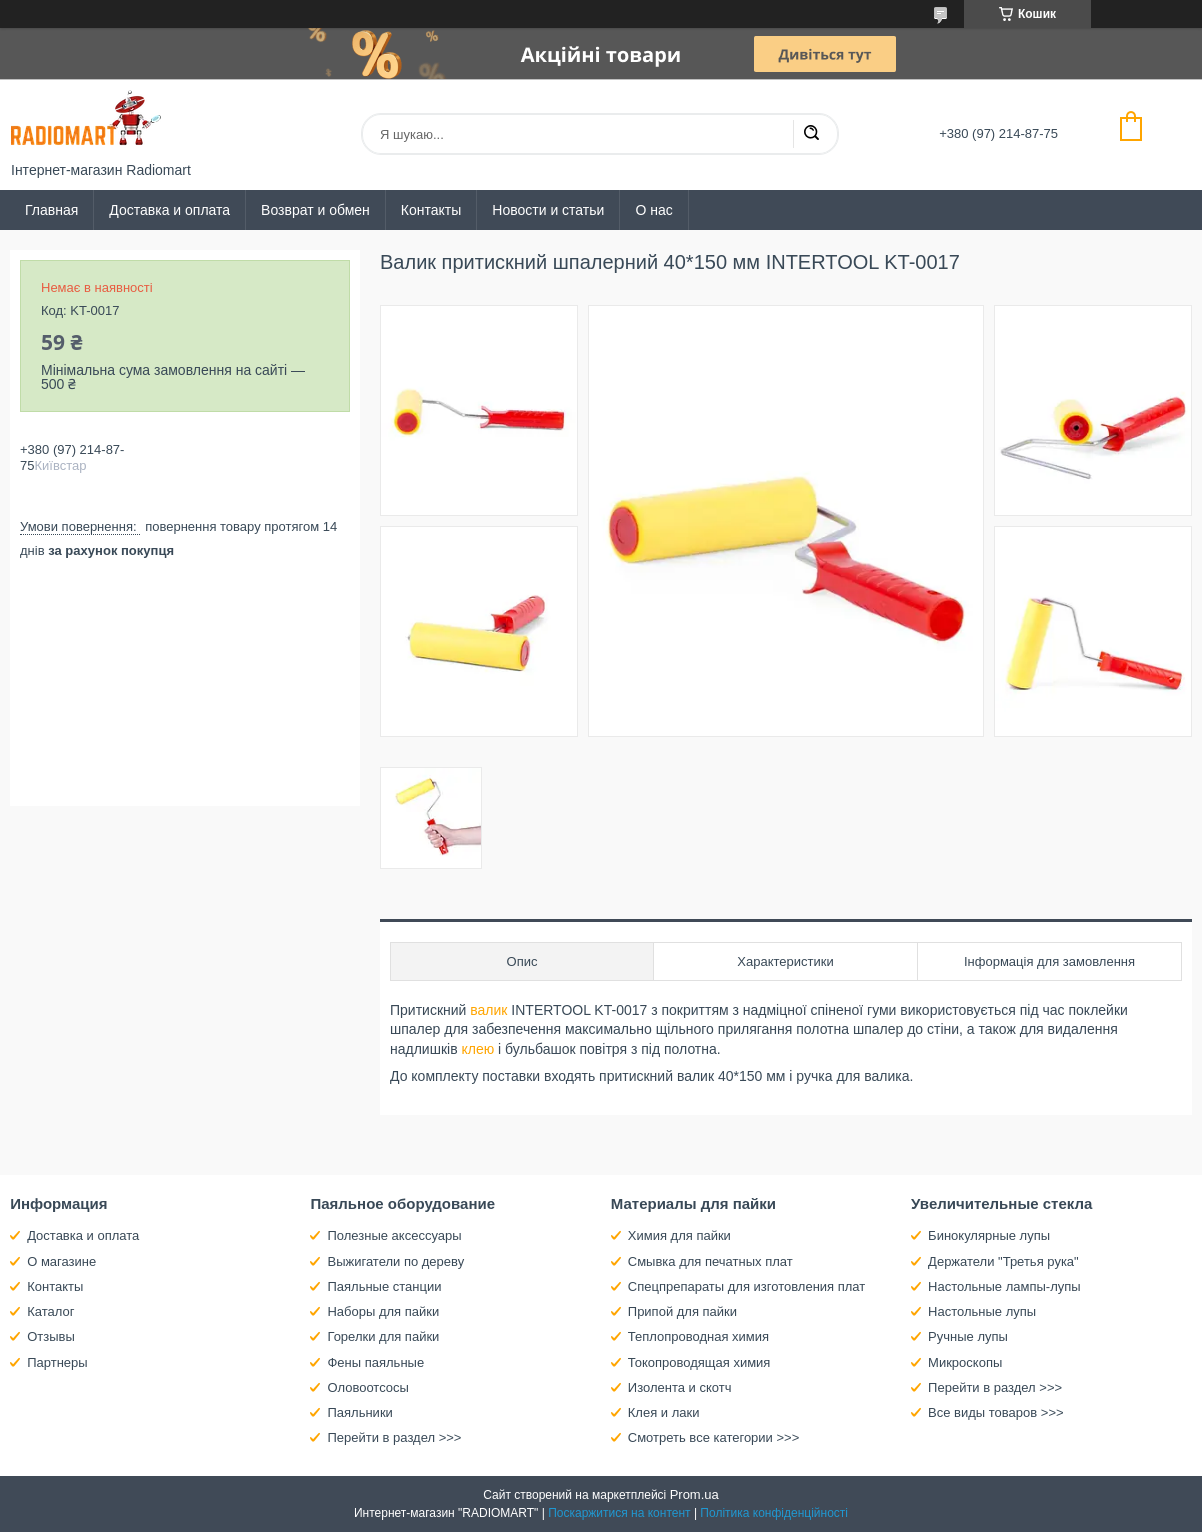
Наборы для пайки (383, 1311)
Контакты (431, 210)
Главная (51, 210)
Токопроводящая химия (699, 1362)
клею (477, 1049)
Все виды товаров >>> (996, 1412)
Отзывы (51, 1336)
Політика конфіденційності (774, 1513)
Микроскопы (965, 1362)
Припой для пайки (682, 1311)
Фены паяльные (375, 1362)
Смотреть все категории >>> (713, 1437)
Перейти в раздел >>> (394, 1437)
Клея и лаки (664, 1412)
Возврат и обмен (315, 210)
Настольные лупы (982, 1311)
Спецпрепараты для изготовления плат (746, 1286)
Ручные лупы (968, 1336)
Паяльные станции (384, 1286)
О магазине (61, 1261)
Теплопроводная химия (698, 1336)
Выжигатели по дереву (395, 1261)
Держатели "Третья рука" (1003, 1261)
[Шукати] (811, 134)
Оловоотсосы (367, 1387)
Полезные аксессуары (394, 1235)
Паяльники (359, 1412)
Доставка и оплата (169, 210)
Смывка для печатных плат (710, 1261)
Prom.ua (694, 1494)
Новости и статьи (548, 210)
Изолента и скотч (680, 1387)
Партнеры (57, 1362)
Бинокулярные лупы (989, 1235)
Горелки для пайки (383, 1336)
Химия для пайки (679, 1235)
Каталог (50, 1311)
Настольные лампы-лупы (1004, 1286)
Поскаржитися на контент (619, 1513)
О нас (653, 210)
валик (488, 1010)
